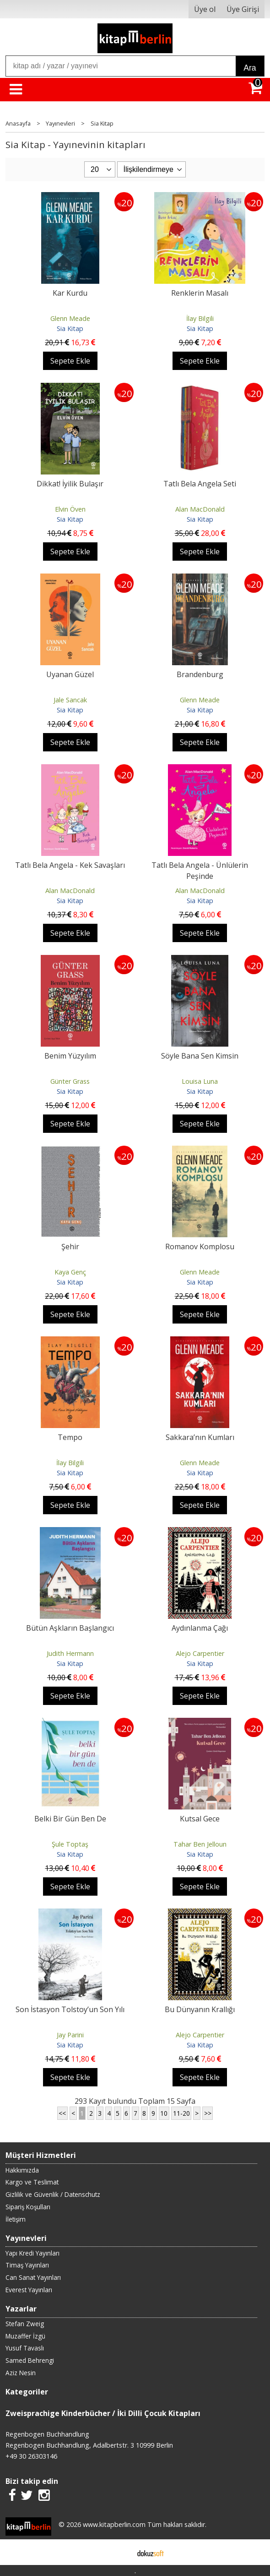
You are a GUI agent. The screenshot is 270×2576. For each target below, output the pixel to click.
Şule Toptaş (70, 1844)
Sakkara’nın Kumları (200, 1437)
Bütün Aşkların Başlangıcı (70, 1628)
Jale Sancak (70, 699)
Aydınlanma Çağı (200, 1628)
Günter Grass (70, 1081)
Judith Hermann (70, 1653)
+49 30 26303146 (31, 2456)
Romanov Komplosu (199, 1246)
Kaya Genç (70, 1272)
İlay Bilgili (200, 318)
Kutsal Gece (200, 1819)
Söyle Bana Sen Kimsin (199, 1056)
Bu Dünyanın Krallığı (200, 2009)
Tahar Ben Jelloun (200, 1844)
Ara (249, 67)
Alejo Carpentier (200, 1653)
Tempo (70, 1437)
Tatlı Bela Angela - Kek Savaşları (70, 865)
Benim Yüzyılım (70, 1056)
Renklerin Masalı (199, 293)
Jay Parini (70, 2034)
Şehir (70, 1246)
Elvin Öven (70, 509)
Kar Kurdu (70, 293)
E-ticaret (120, 2552)
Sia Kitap (70, 328)
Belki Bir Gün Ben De (70, 1819)
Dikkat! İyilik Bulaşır (70, 484)
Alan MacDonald (200, 509)
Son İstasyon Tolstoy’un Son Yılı (70, 2009)
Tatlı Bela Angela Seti (199, 484)
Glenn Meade (70, 318)
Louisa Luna (200, 1081)
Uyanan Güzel (70, 674)
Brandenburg (200, 674)
